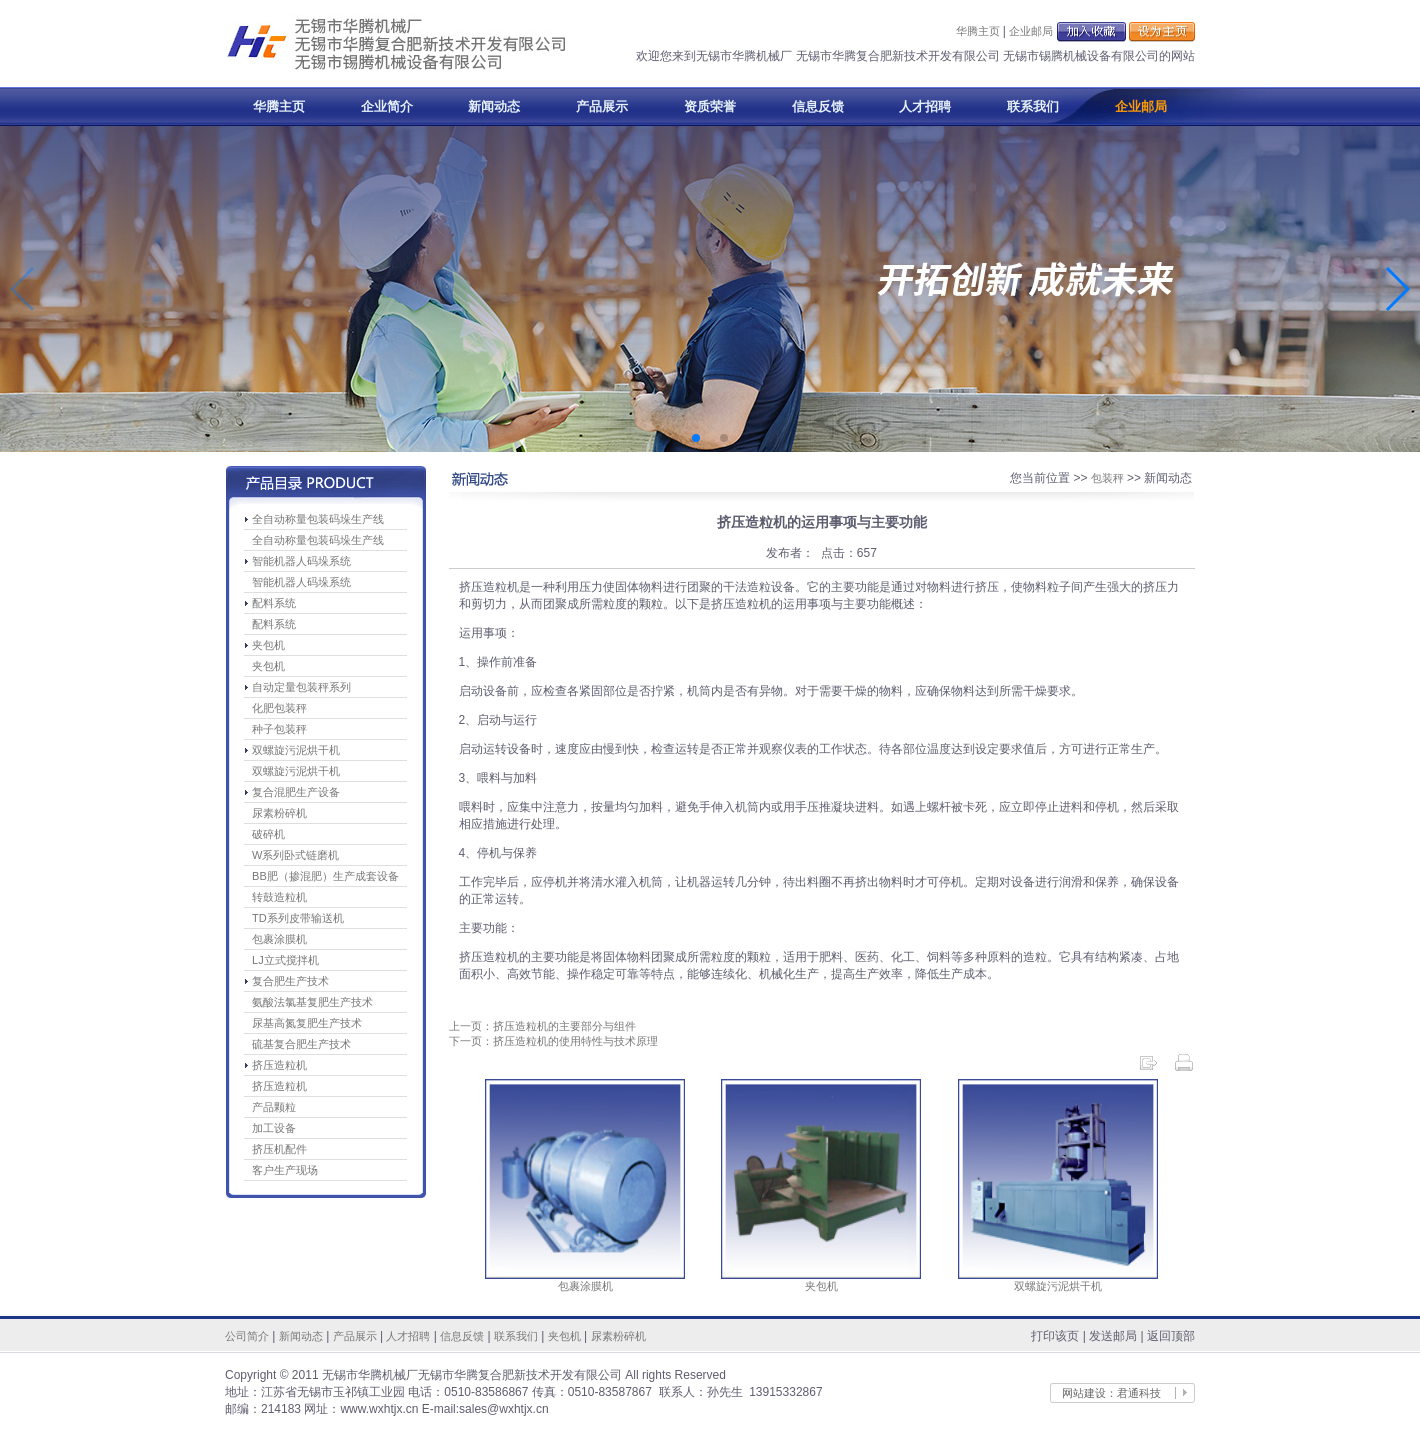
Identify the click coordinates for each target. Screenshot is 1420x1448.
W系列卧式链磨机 (295, 855)
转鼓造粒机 (279, 897)
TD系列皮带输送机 (298, 918)
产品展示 (602, 106)
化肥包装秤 (279, 708)
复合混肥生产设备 (296, 792)
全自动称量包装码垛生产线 (318, 519)
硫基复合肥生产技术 (301, 1044)
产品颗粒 (274, 1107)
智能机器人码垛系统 (301, 561)
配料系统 (274, 603)
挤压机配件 (279, 1149)
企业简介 (387, 106)
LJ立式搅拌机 (285, 960)
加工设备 (274, 1128)
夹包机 (268, 645)
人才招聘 (925, 106)
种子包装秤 (279, 729)
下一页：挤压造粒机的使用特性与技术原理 (553, 1041)
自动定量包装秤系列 (301, 687)
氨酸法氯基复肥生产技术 (312, 1002)
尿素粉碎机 (279, 813)
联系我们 (1033, 106)
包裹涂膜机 (279, 939)
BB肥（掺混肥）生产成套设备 (325, 876)
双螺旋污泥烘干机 (296, 750)
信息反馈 (818, 106)
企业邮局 (1031, 31)
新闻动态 (494, 106)
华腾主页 (978, 31)
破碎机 (268, 834)
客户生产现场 (285, 1170)
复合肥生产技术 (290, 981)
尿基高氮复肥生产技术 (307, 1023)
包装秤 (1107, 478)
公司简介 (247, 1336)
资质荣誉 (710, 106)
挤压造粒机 (279, 1065)
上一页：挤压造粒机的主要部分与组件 (542, 1026)
